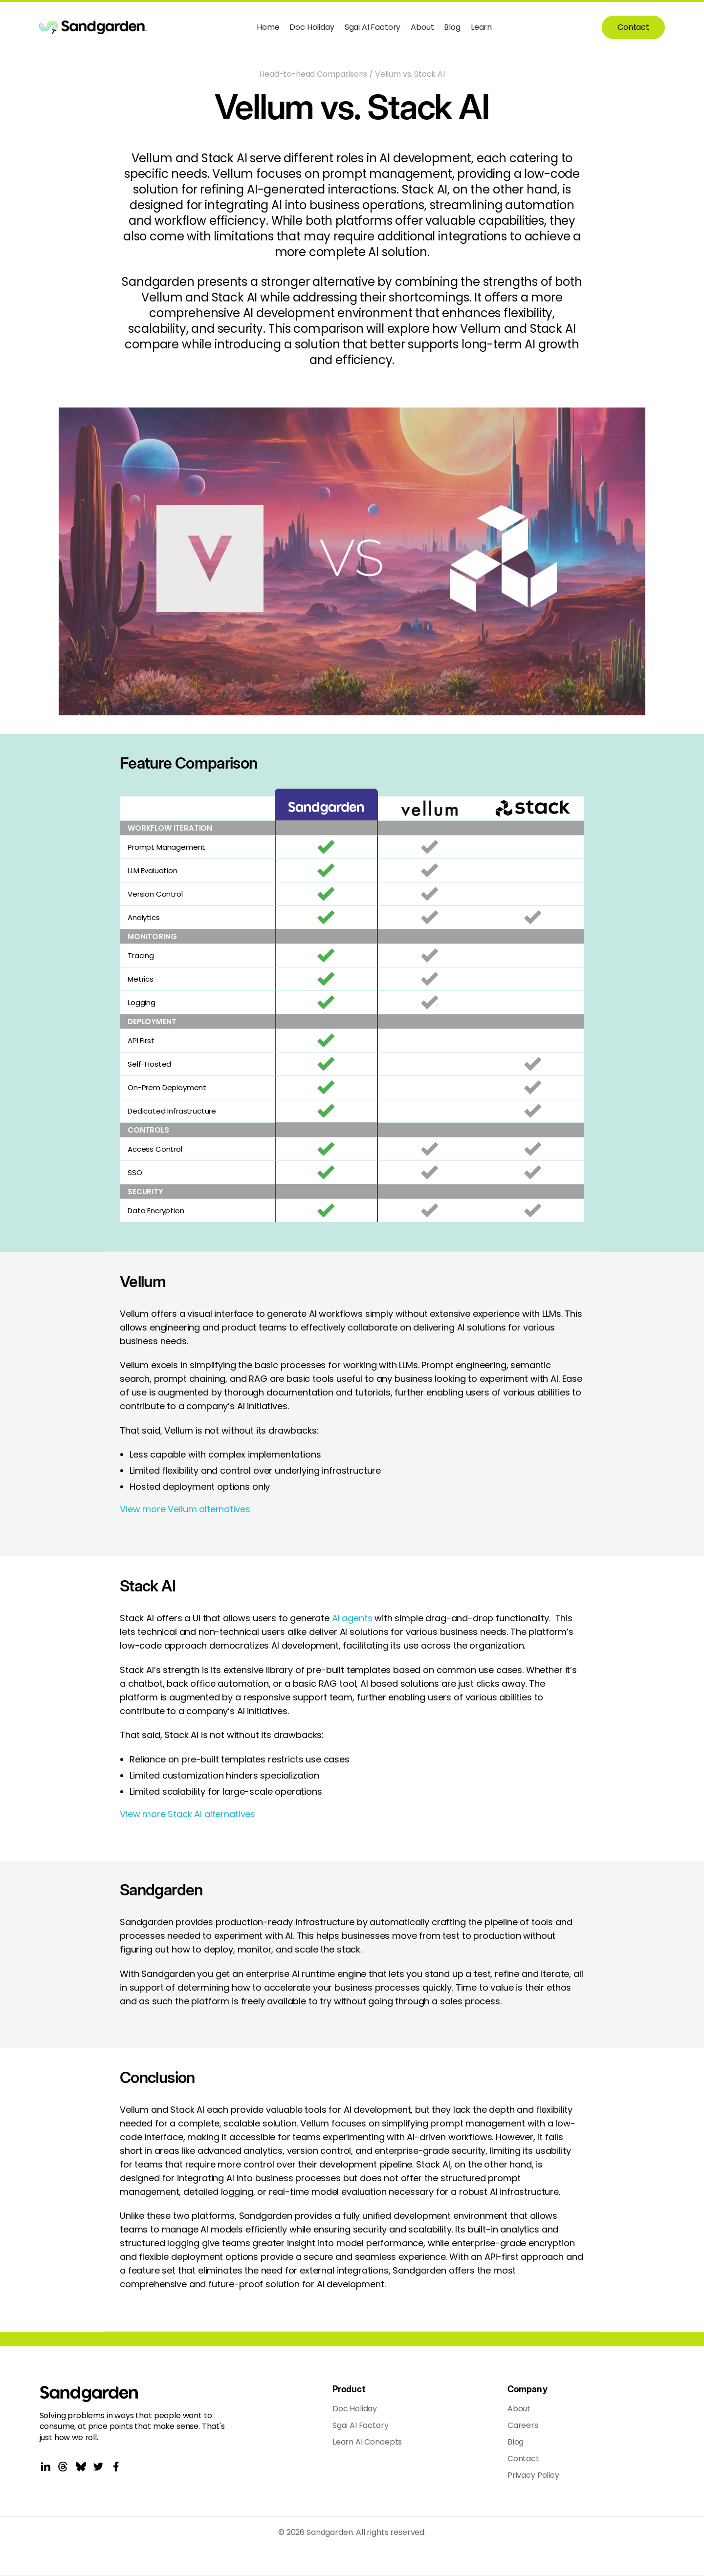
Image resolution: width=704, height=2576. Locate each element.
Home (268, 27)
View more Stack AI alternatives (187, 1814)
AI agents (352, 1618)
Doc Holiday (311, 27)
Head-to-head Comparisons (313, 74)
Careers (522, 2425)
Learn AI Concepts (367, 2442)
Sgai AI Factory (373, 27)
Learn (481, 27)
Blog (452, 27)
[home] (93, 27)
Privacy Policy (533, 2475)
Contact (633, 27)
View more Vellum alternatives (185, 1509)
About (422, 27)
